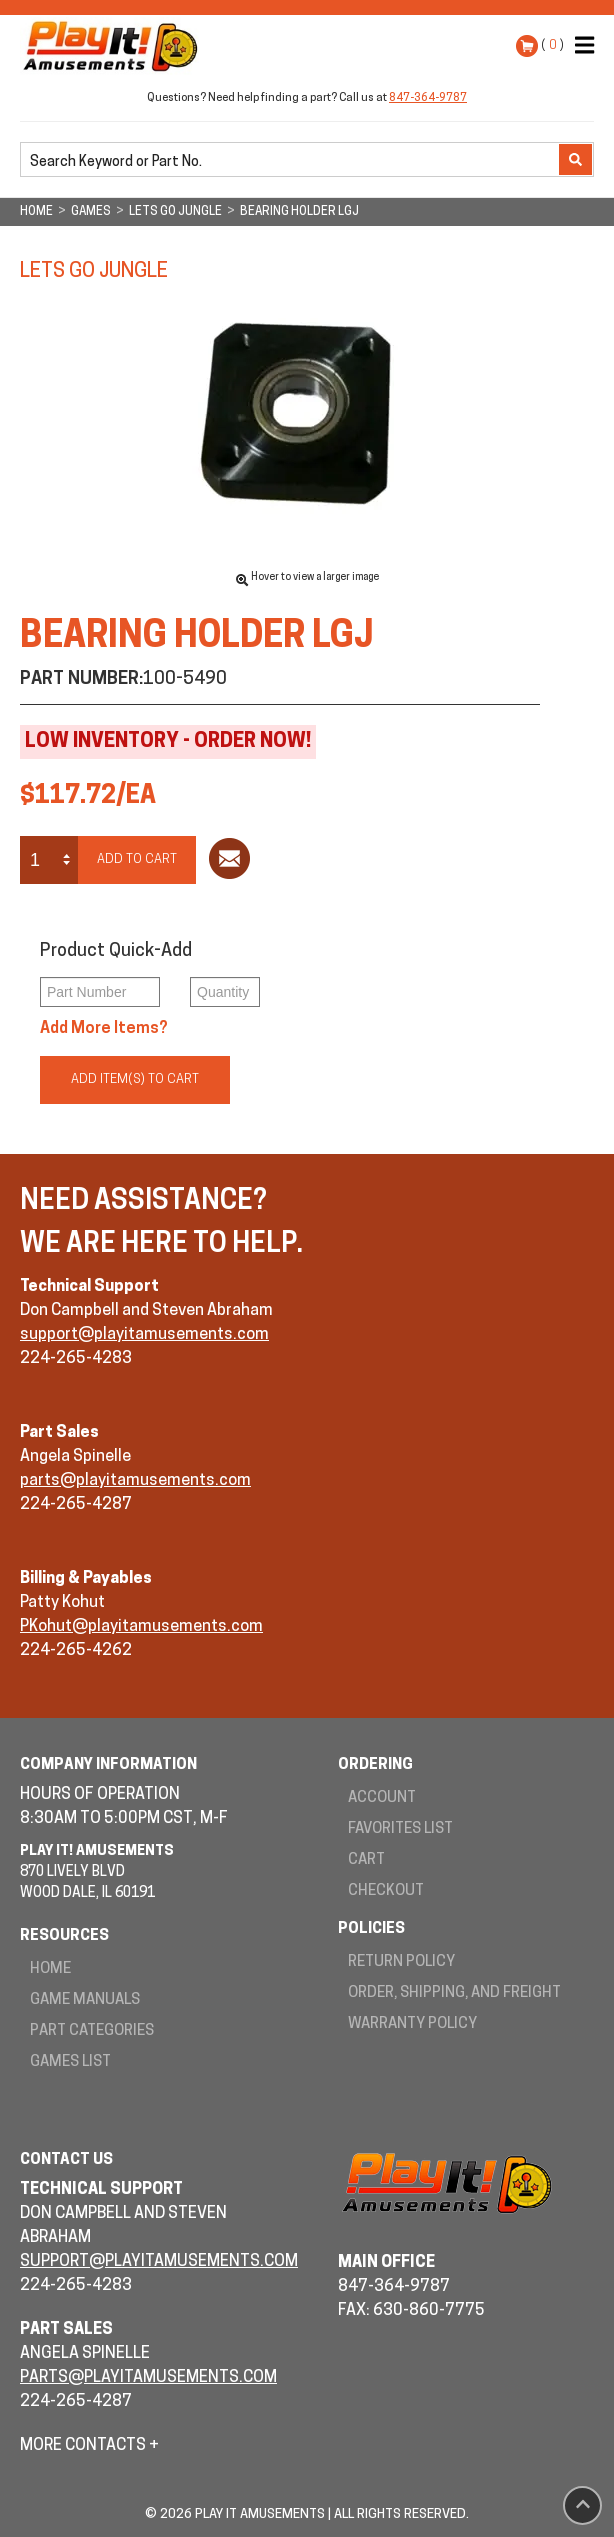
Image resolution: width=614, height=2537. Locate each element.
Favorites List (400, 1829)
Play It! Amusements (115, 46)
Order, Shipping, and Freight (454, 1993)
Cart (366, 1860)
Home (50, 1969)
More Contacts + (89, 2446)
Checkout (386, 1891)
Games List (70, 2062)
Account (382, 1798)
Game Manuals (85, 2000)
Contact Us (66, 2160)
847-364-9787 (428, 98)
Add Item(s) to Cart (135, 1079)
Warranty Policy (412, 2024)
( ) (552, 45)
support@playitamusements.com (144, 1335)
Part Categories (92, 2031)
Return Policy (401, 1962)
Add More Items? (104, 1029)
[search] (291, 161)
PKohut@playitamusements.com (141, 1627)
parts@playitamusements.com (135, 1481)
